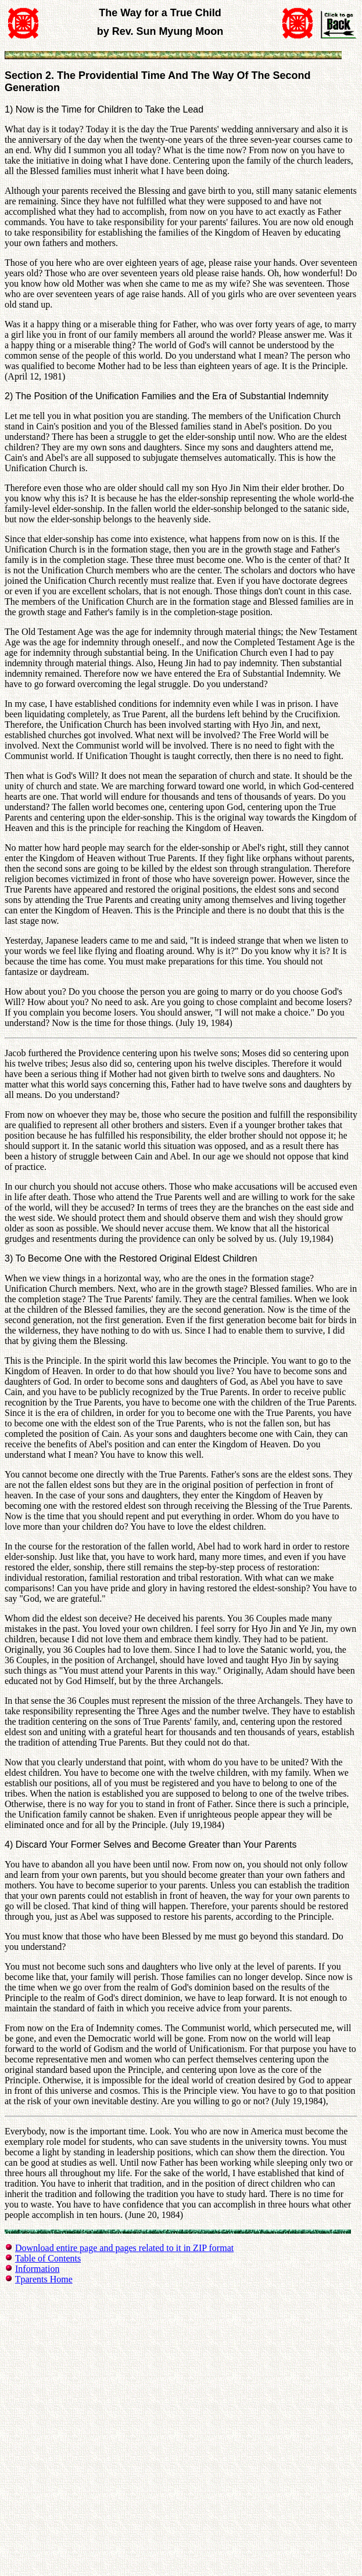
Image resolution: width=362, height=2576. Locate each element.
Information (37, 2269)
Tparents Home (44, 2279)
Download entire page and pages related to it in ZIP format (124, 2248)
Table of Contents (48, 2258)
